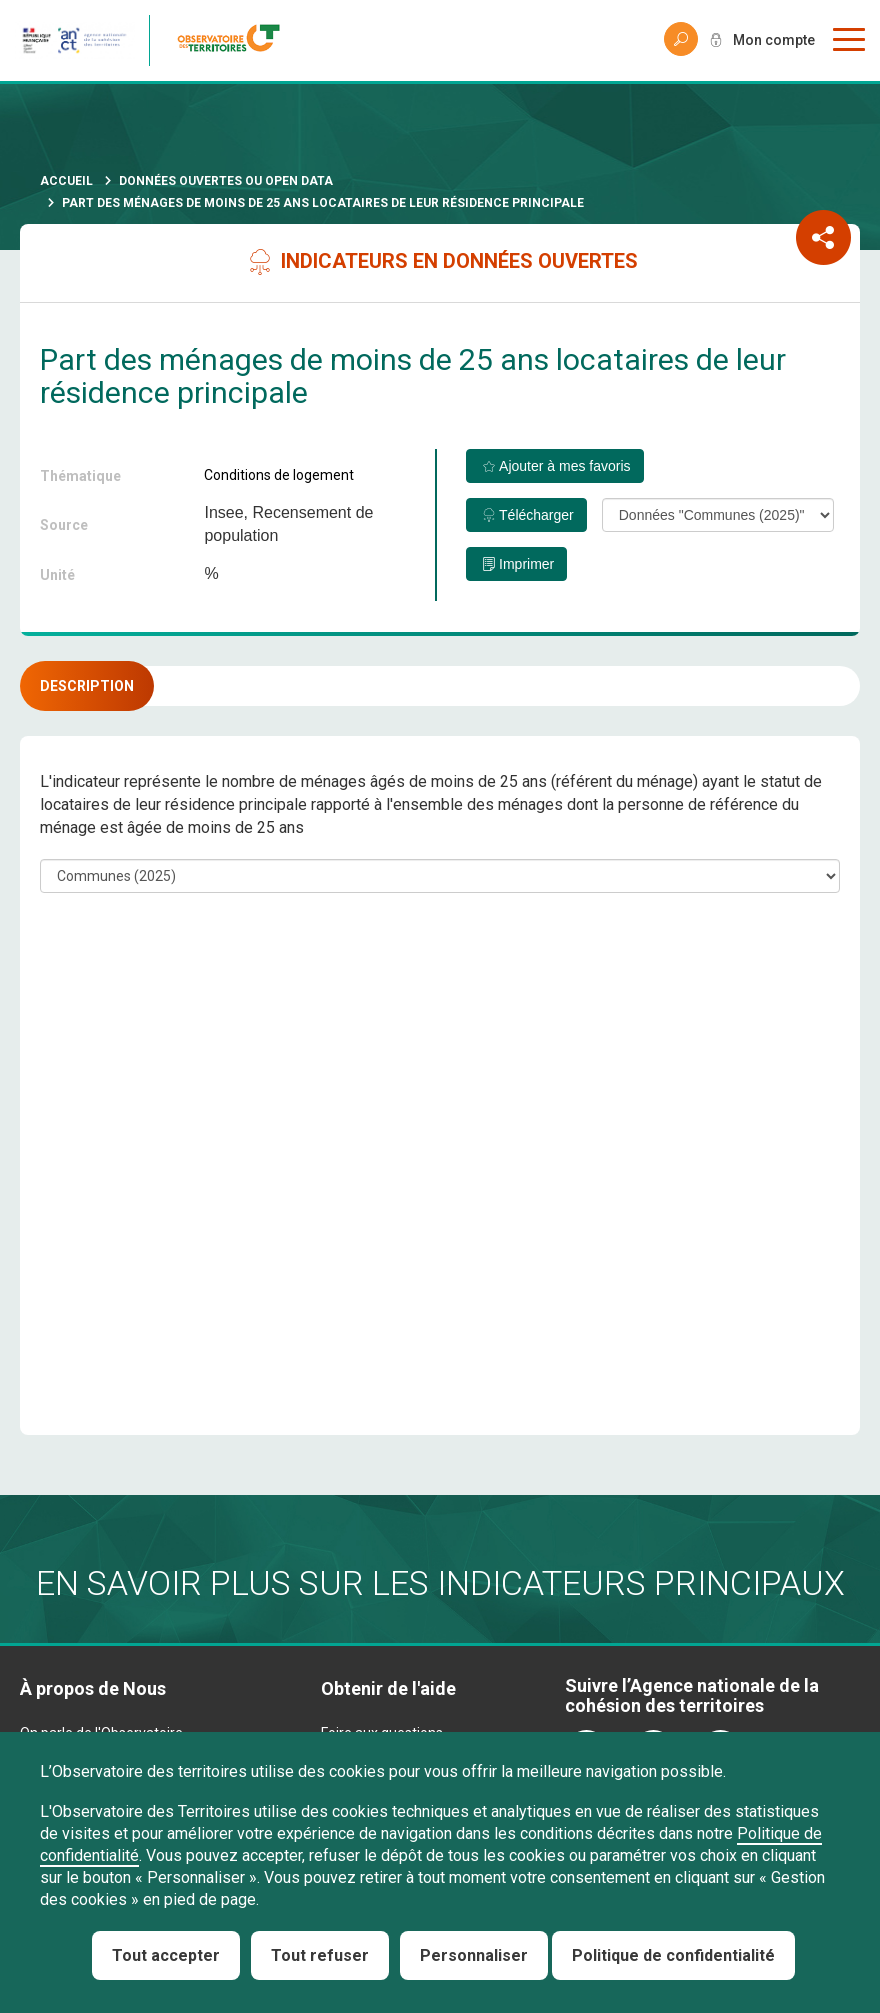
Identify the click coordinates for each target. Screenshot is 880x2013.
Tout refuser (320, 1955)
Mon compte (774, 40)
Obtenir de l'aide (388, 1688)
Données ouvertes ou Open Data (226, 181)
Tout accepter (166, 1955)
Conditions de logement (279, 475)
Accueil (66, 181)
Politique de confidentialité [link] (673, 1955)
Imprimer (526, 564)
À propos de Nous (93, 1688)
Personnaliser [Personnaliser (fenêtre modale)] (474, 1955)
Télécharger (536, 515)
